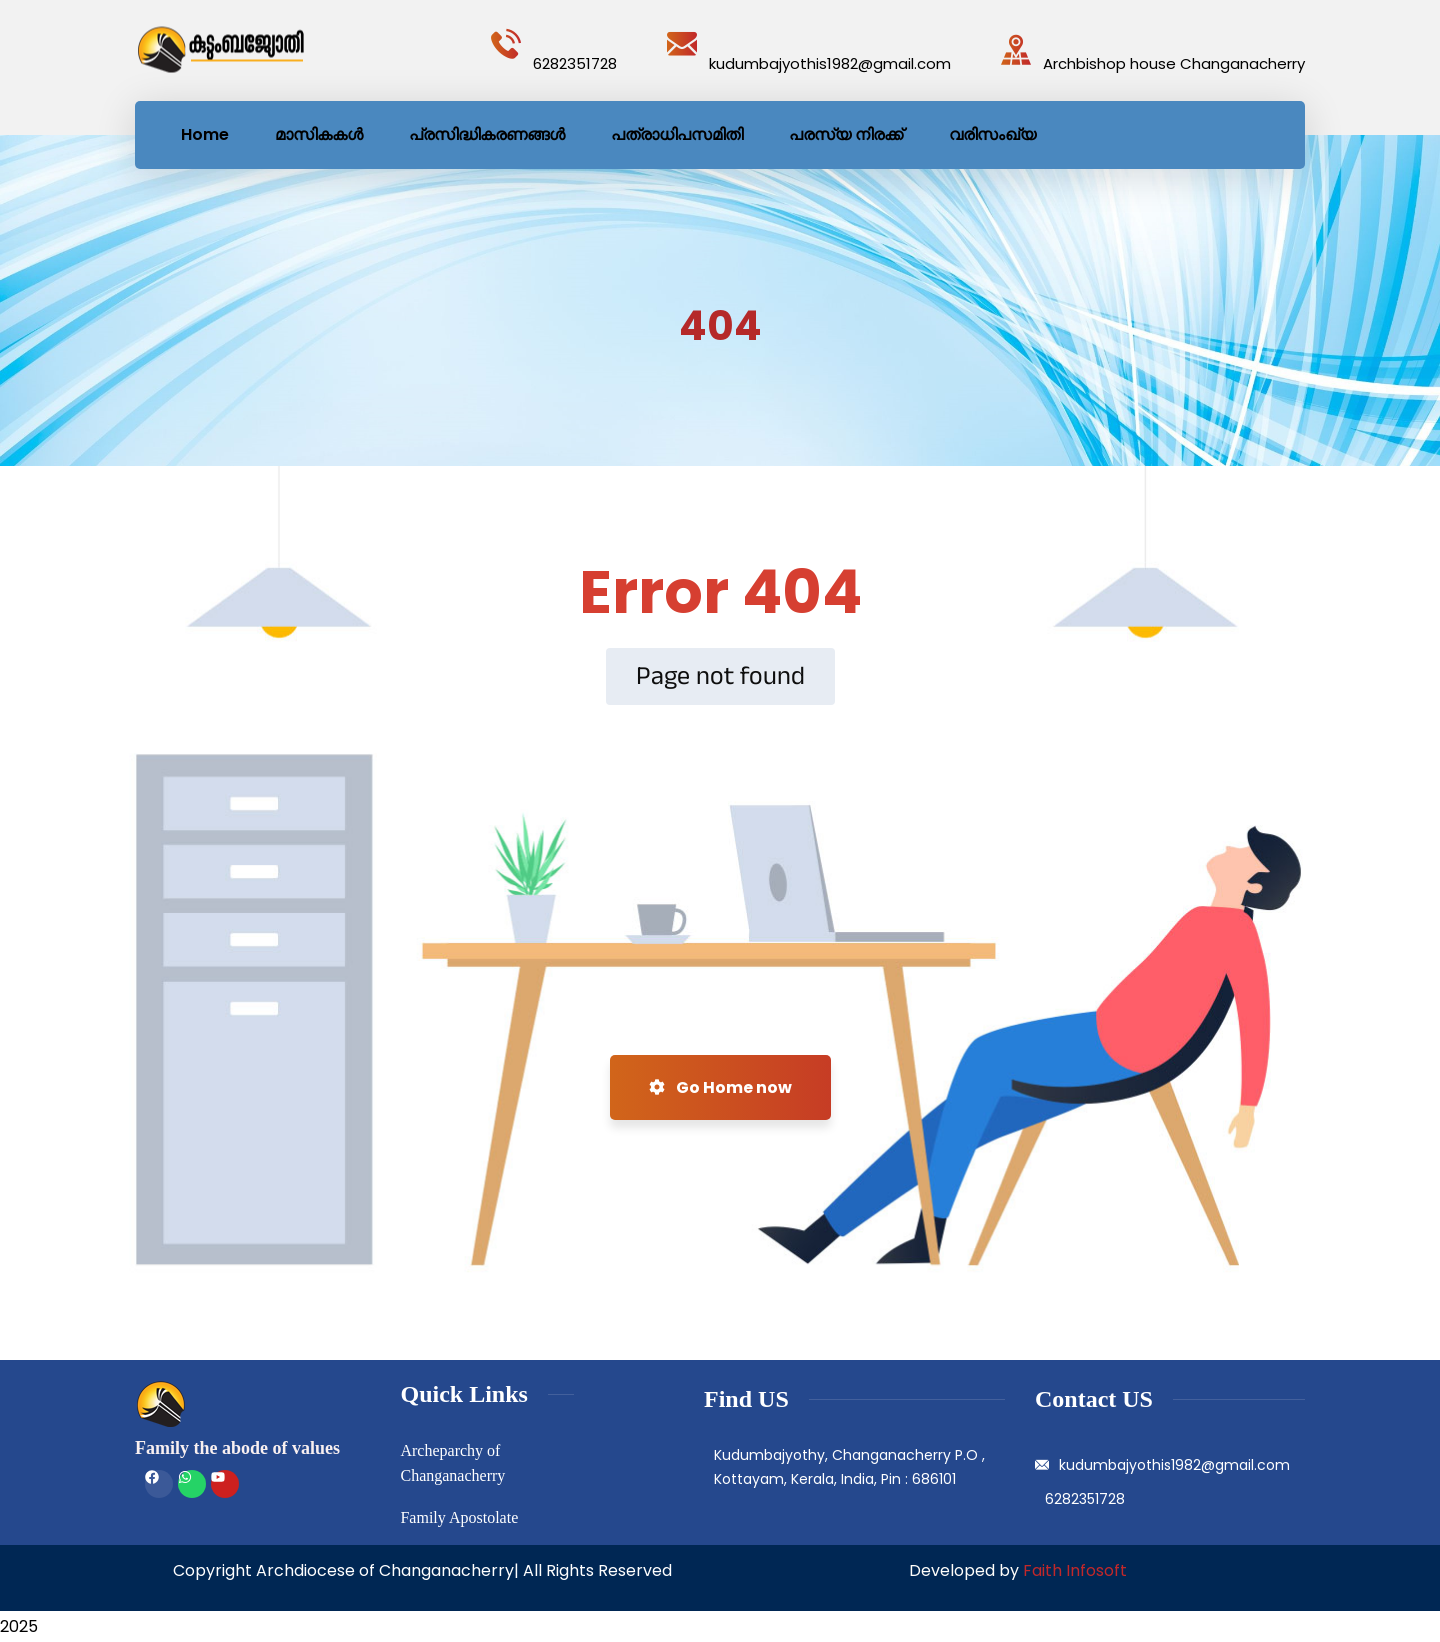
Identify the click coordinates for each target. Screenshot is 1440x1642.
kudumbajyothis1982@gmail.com (830, 63)
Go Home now (720, 1087)
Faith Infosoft (1075, 1570)
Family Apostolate (459, 1517)
